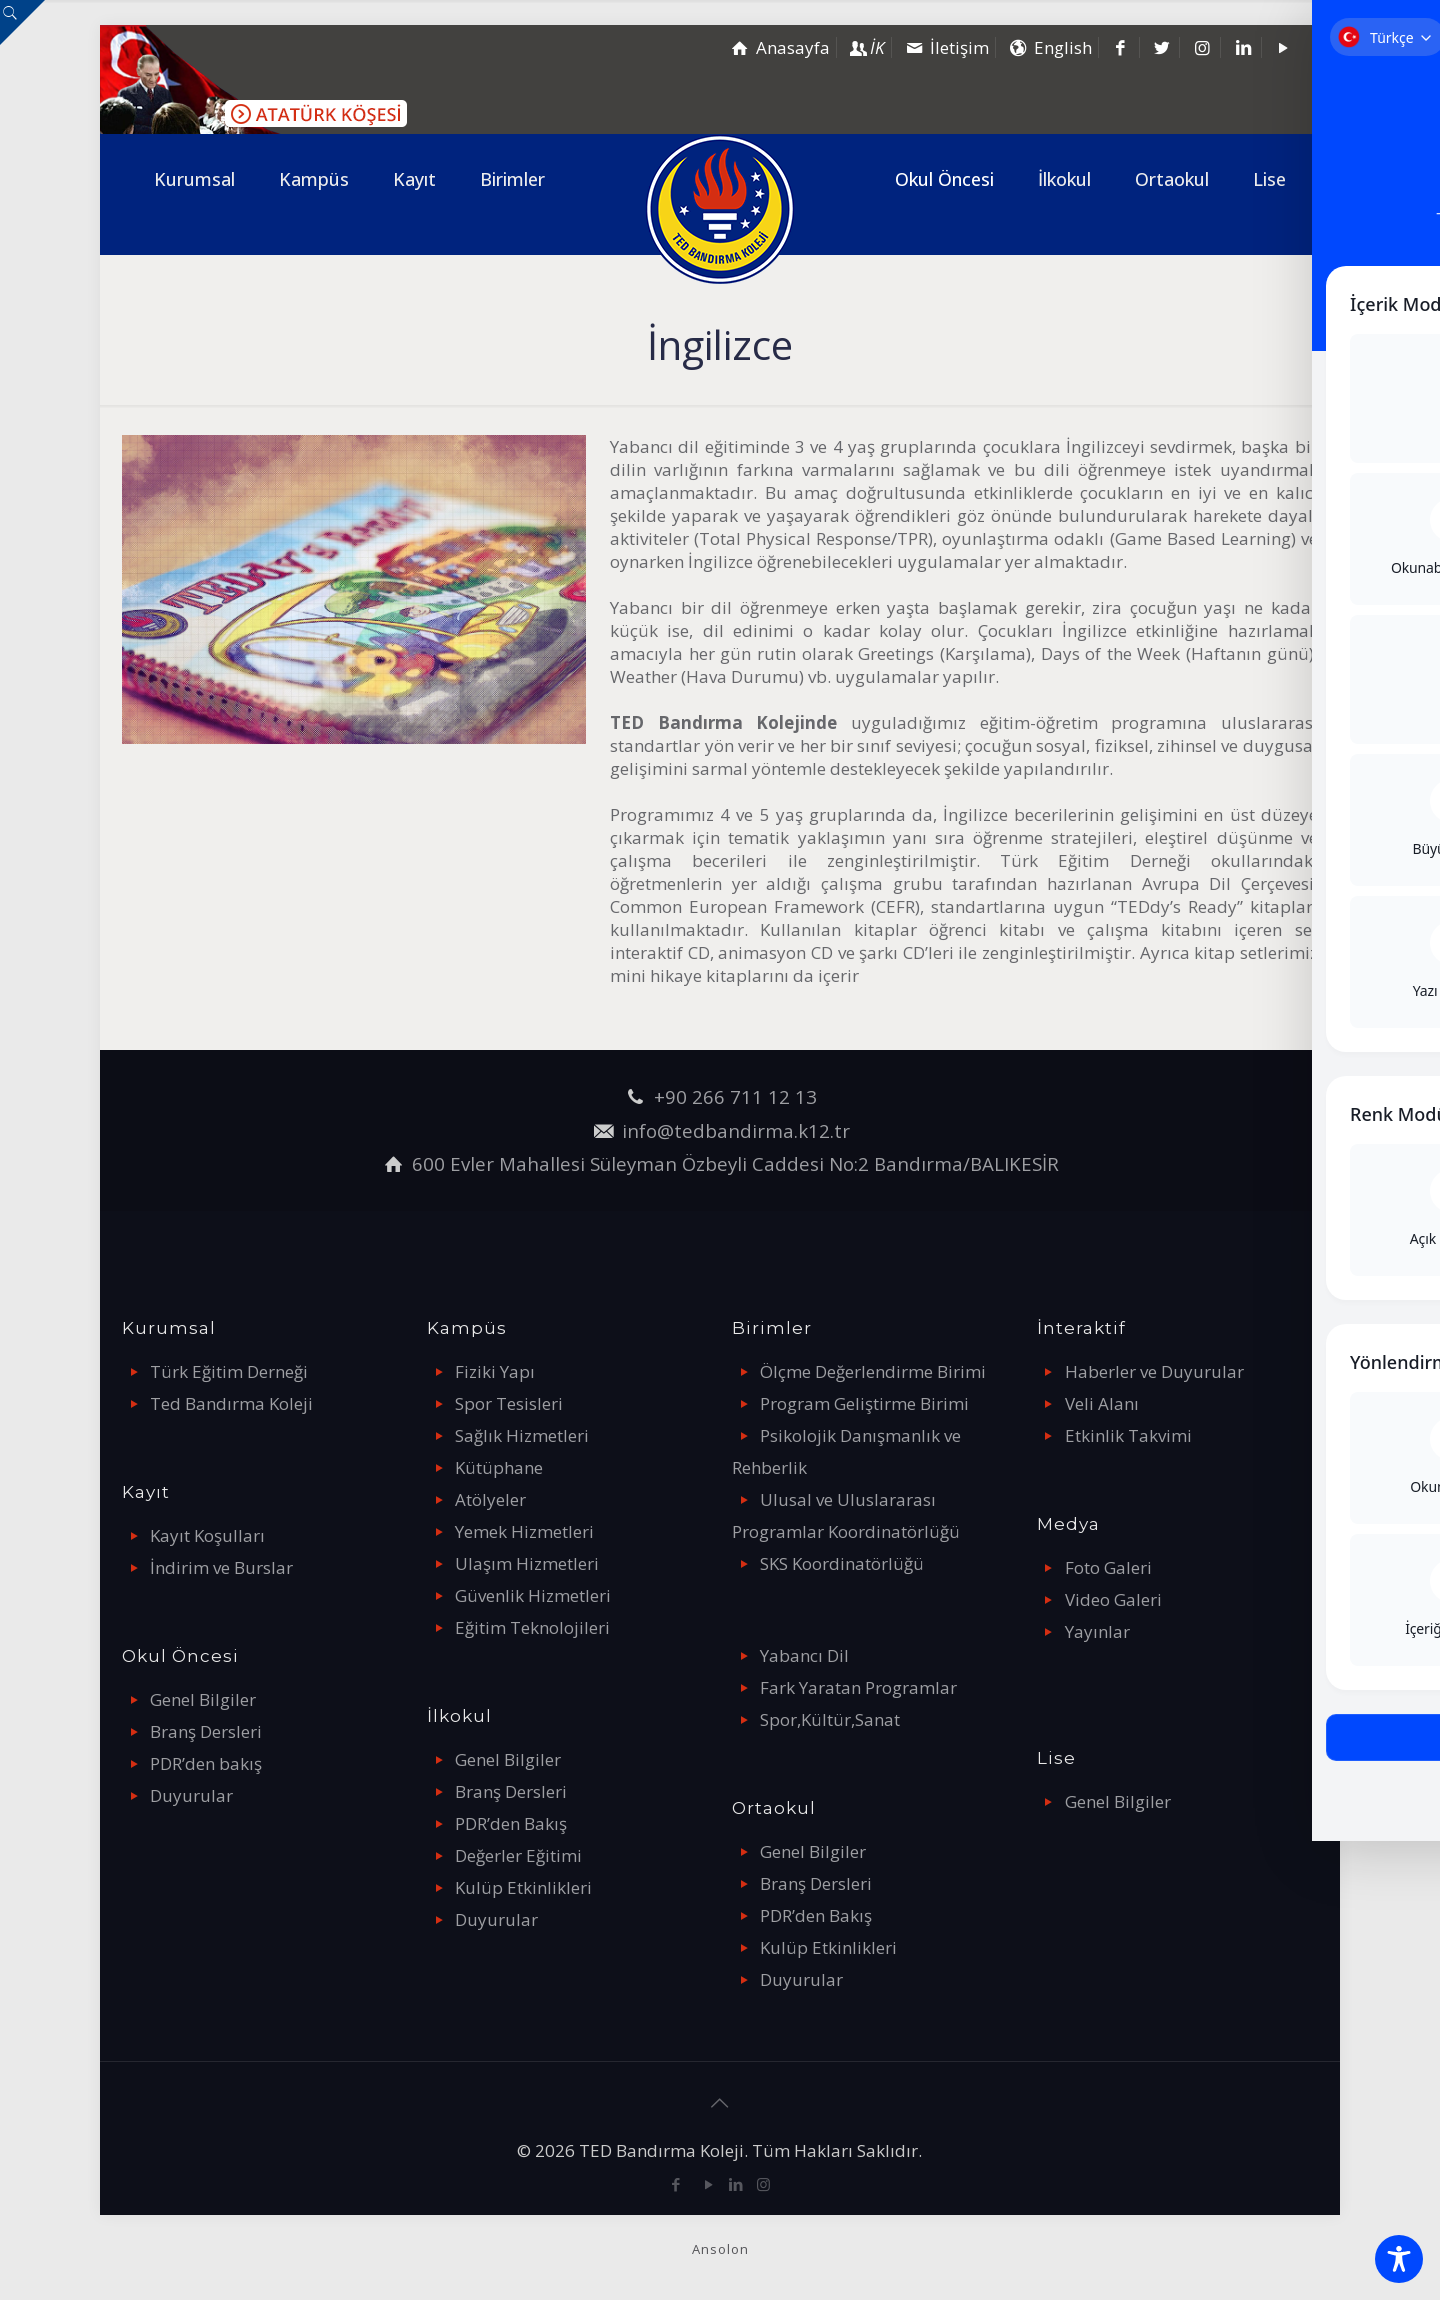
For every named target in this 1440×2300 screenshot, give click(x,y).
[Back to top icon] (720, 2103)
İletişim (945, 47)
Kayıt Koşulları (207, 1535)
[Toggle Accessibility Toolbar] (1399, 2259)
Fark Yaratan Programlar (858, 1687)
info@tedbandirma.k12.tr (736, 1130)
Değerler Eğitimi (518, 1855)
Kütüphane (499, 1467)
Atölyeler (490, 1499)
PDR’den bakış (206, 1763)
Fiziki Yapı (495, 1371)
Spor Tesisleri (509, 1403)
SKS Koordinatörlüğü (842, 1563)
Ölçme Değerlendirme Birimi (873, 1371)
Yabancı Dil (804, 1655)
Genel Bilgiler (203, 1699)
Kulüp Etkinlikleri (523, 1887)
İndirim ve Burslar (221, 1567)
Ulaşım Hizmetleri (527, 1563)
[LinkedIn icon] (736, 2184)
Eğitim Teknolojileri (532, 1627)
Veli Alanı (1102, 1403)
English (1049, 47)
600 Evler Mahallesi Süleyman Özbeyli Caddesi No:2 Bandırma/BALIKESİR (735, 1163)
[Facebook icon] (676, 2184)
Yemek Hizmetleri (524, 1531)
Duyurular (191, 1795)
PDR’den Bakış (511, 1823)
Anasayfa (779, 47)
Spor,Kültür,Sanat (830, 1719)
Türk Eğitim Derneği (229, 1371)
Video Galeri (1113, 1599)
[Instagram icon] (763, 2184)
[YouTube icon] (709, 2184)
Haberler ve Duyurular (1154, 1371)
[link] (194, 239)
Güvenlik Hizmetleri (533, 1595)
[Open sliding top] (22, 22)
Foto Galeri (1108, 1567)
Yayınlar (1097, 1631)
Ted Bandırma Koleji (231, 1403)
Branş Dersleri (206, 1731)
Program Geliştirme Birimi (864, 1403)
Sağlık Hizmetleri (522, 1435)
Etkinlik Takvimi (1128, 1435)
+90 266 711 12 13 (735, 1096)
